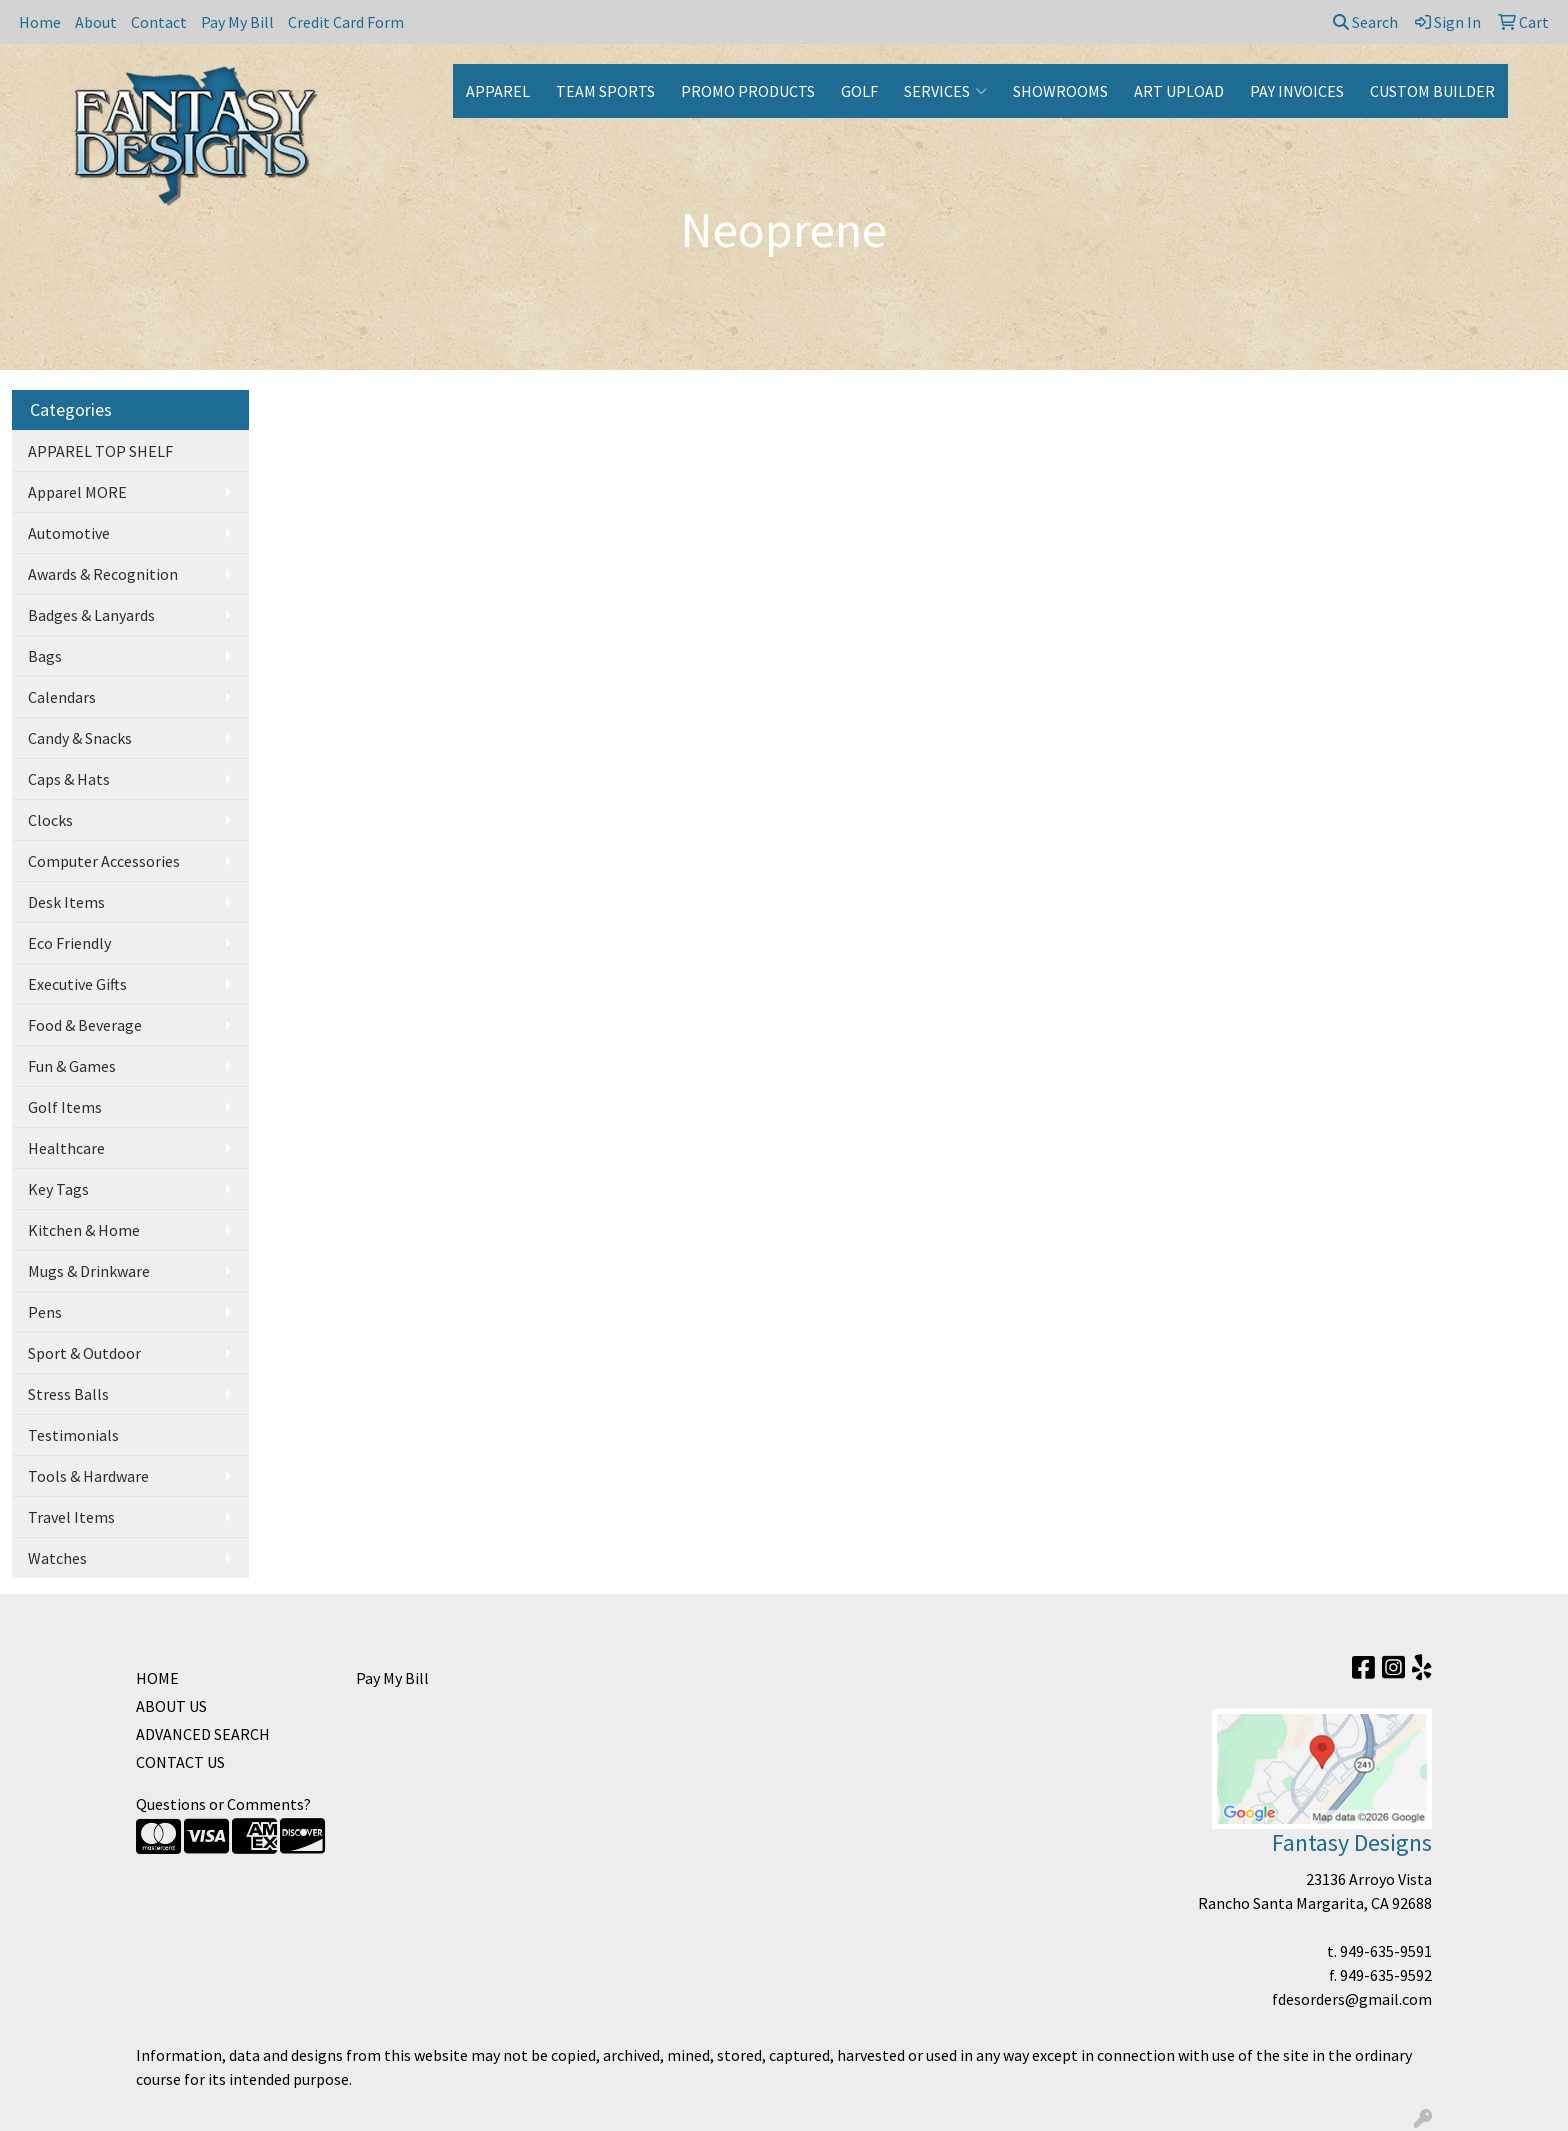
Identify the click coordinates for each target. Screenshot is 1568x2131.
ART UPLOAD (1179, 91)
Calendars (62, 697)
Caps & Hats (69, 779)
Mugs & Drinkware (89, 1271)
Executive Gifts (77, 984)
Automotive (69, 533)
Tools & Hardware (88, 1476)
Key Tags (58, 1189)
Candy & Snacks (80, 738)
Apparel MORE (77, 492)
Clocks (50, 820)
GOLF (859, 91)
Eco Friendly (69, 943)
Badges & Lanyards (91, 615)
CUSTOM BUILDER (1432, 91)
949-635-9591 (1386, 1951)
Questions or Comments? (223, 1804)
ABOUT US (171, 1706)
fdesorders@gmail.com (1352, 1999)
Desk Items (66, 902)
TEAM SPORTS (605, 91)
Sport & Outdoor (84, 1353)
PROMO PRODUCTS (748, 91)
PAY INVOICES (1297, 91)
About (96, 22)
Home (40, 22)
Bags (45, 656)
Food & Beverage (85, 1025)
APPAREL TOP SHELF (100, 451)
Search (1365, 22)
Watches (57, 1558)
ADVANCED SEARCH (203, 1734)
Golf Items (65, 1107)
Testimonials (73, 1435)
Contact (159, 22)
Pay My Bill (237, 22)
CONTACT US (180, 1762)
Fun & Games (72, 1066)
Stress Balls (68, 1394)
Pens (45, 1312)
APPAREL (498, 91)
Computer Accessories (104, 861)
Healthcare (66, 1148)
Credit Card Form (346, 22)
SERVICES (945, 91)
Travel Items (71, 1517)
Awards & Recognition (103, 574)
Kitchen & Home (84, 1230)
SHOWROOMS (1060, 91)
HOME (157, 1678)
